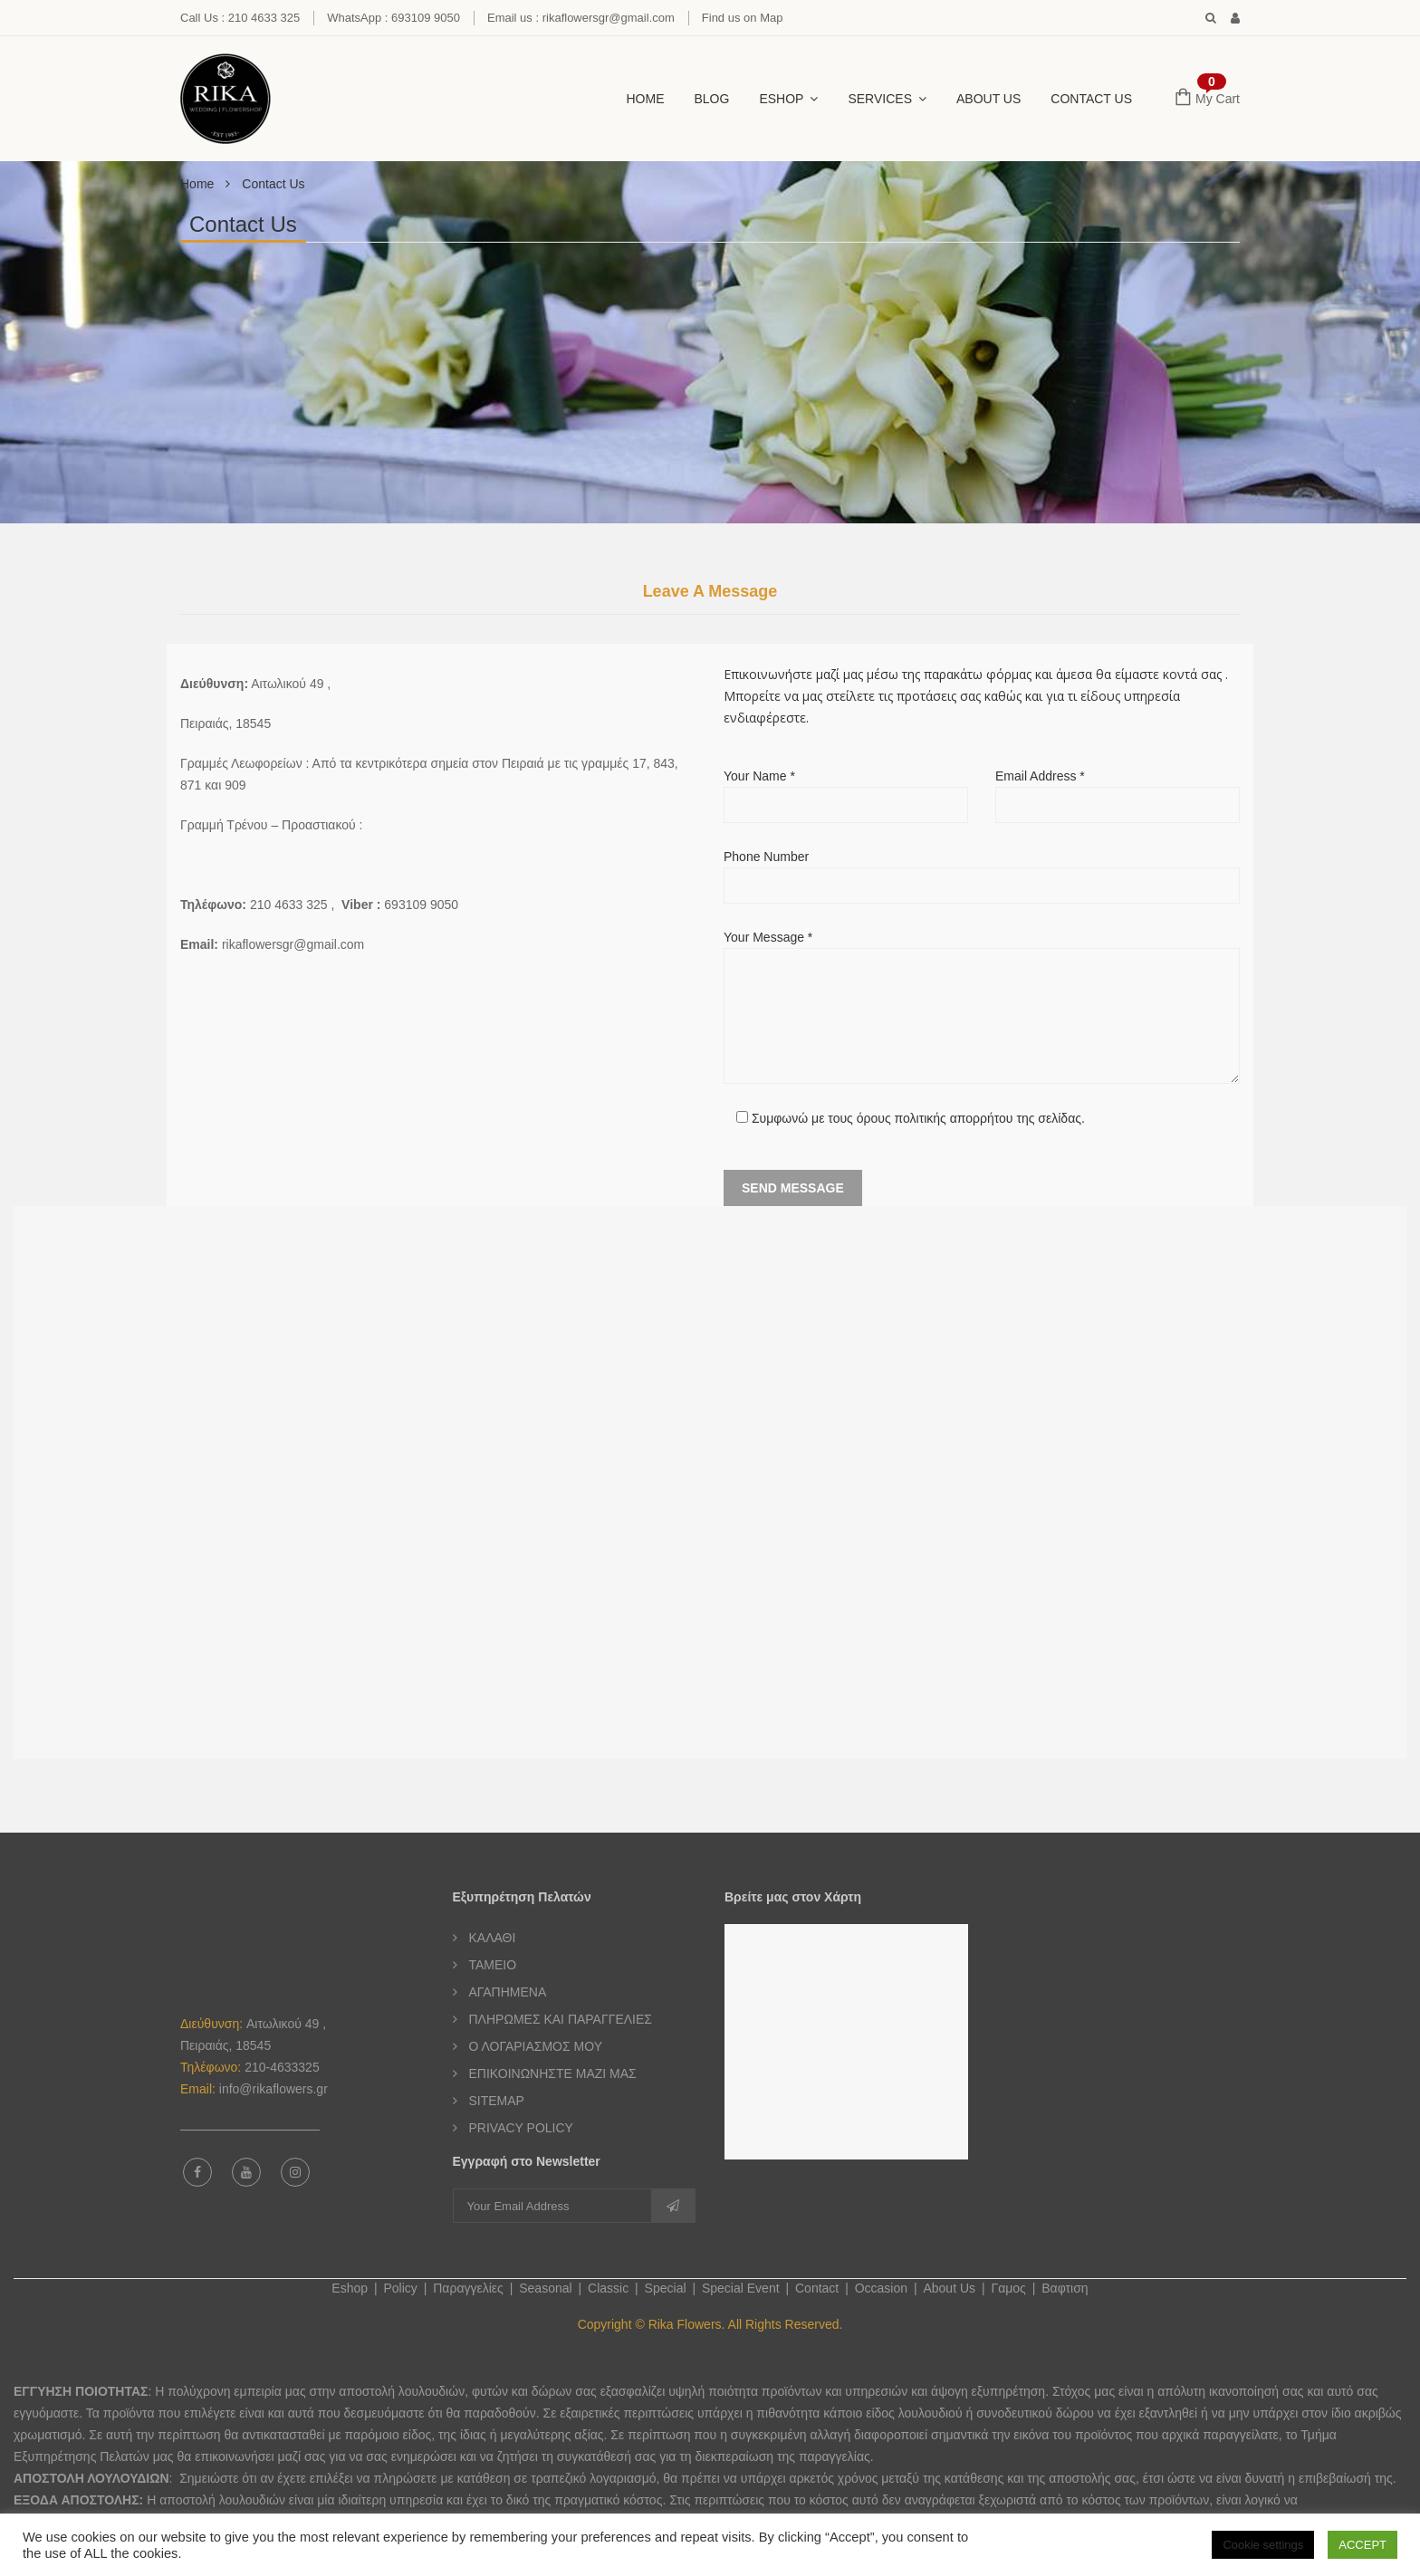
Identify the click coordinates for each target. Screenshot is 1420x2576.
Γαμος (1008, 2288)
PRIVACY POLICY (521, 2128)
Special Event (741, 2288)
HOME (646, 98)
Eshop (349, 2288)
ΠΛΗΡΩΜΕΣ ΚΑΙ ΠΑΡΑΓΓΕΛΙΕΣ (560, 2019)
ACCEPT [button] (1362, 2545)
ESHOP (781, 98)
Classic (608, 2288)
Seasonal (545, 2288)
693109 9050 (421, 904)
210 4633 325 (289, 904)
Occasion (881, 2288)
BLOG (712, 98)
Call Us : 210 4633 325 (240, 17)
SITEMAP (496, 2100)
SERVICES (880, 98)
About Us (988, 98)
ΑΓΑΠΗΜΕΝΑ (508, 1992)
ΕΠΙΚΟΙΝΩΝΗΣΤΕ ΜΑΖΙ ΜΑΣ (553, 2073)
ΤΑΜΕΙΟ (493, 1965)
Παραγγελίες (468, 2288)
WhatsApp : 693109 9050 (393, 17)
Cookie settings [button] (1263, 2545)
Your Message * (982, 1007)
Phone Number (982, 871)
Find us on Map (742, 17)
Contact (817, 2288)
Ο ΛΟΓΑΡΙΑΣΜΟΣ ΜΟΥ (535, 2046)
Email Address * (1117, 790)
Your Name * (846, 790)
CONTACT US (1091, 98)
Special (665, 2288)
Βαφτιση (1064, 2288)
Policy (400, 2288)
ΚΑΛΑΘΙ (492, 1937)
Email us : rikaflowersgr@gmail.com (581, 17)
